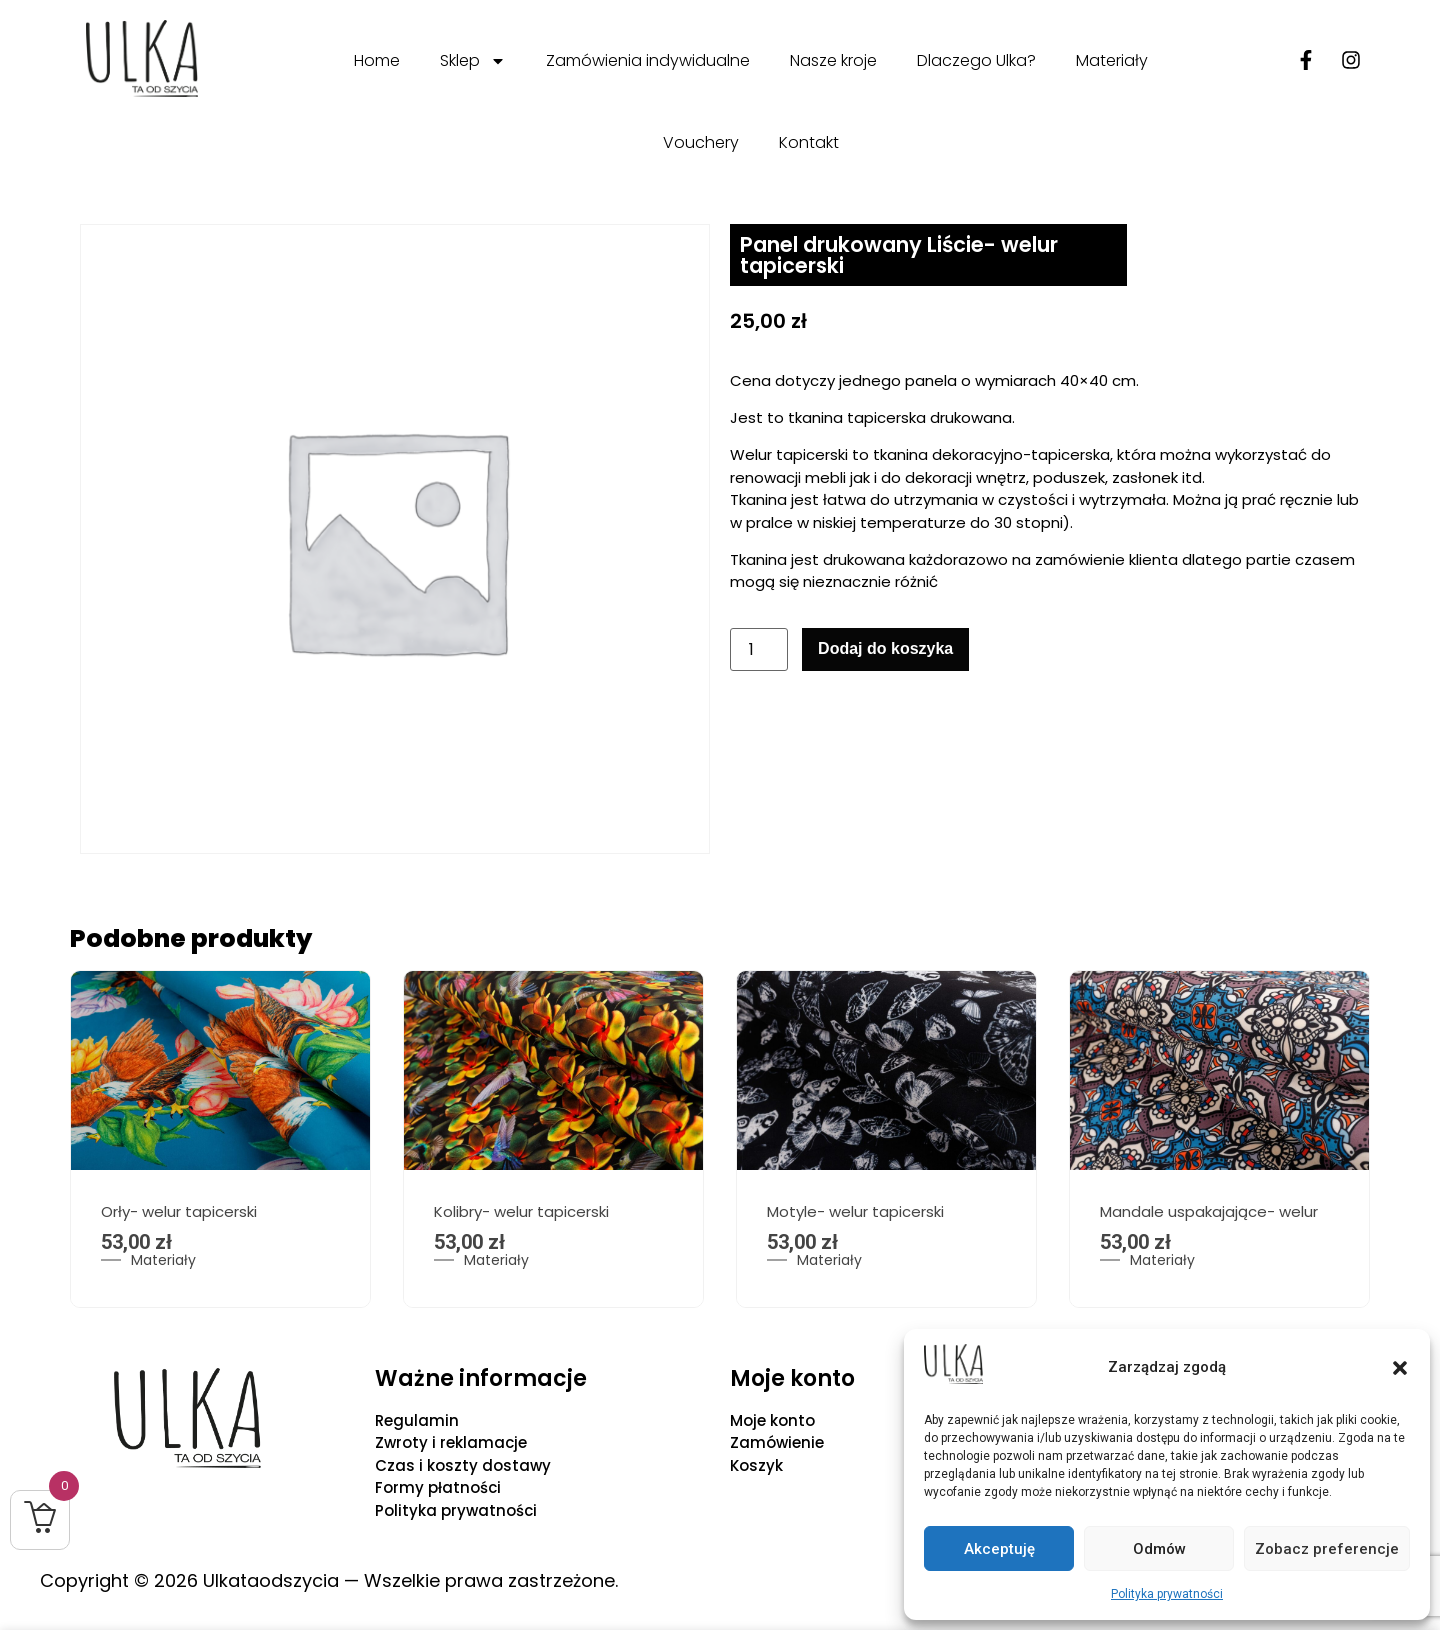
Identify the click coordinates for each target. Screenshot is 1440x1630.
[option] (220, 1139)
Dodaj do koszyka (885, 648)
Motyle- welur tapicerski (855, 1211)
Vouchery (701, 142)
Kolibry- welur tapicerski (521, 1211)
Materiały (1112, 60)
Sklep (473, 61)
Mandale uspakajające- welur (1209, 1211)
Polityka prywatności (1167, 1594)
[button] (1400, 1368)
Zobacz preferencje (1327, 1549)
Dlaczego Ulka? (976, 60)
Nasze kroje (833, 60)
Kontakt (809, 142)
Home (377, 60)
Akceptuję (999, 1549)
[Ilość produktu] (759, 649)
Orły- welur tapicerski (179, 1211)
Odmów (1159, 1549)
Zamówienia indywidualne (648, 60)
